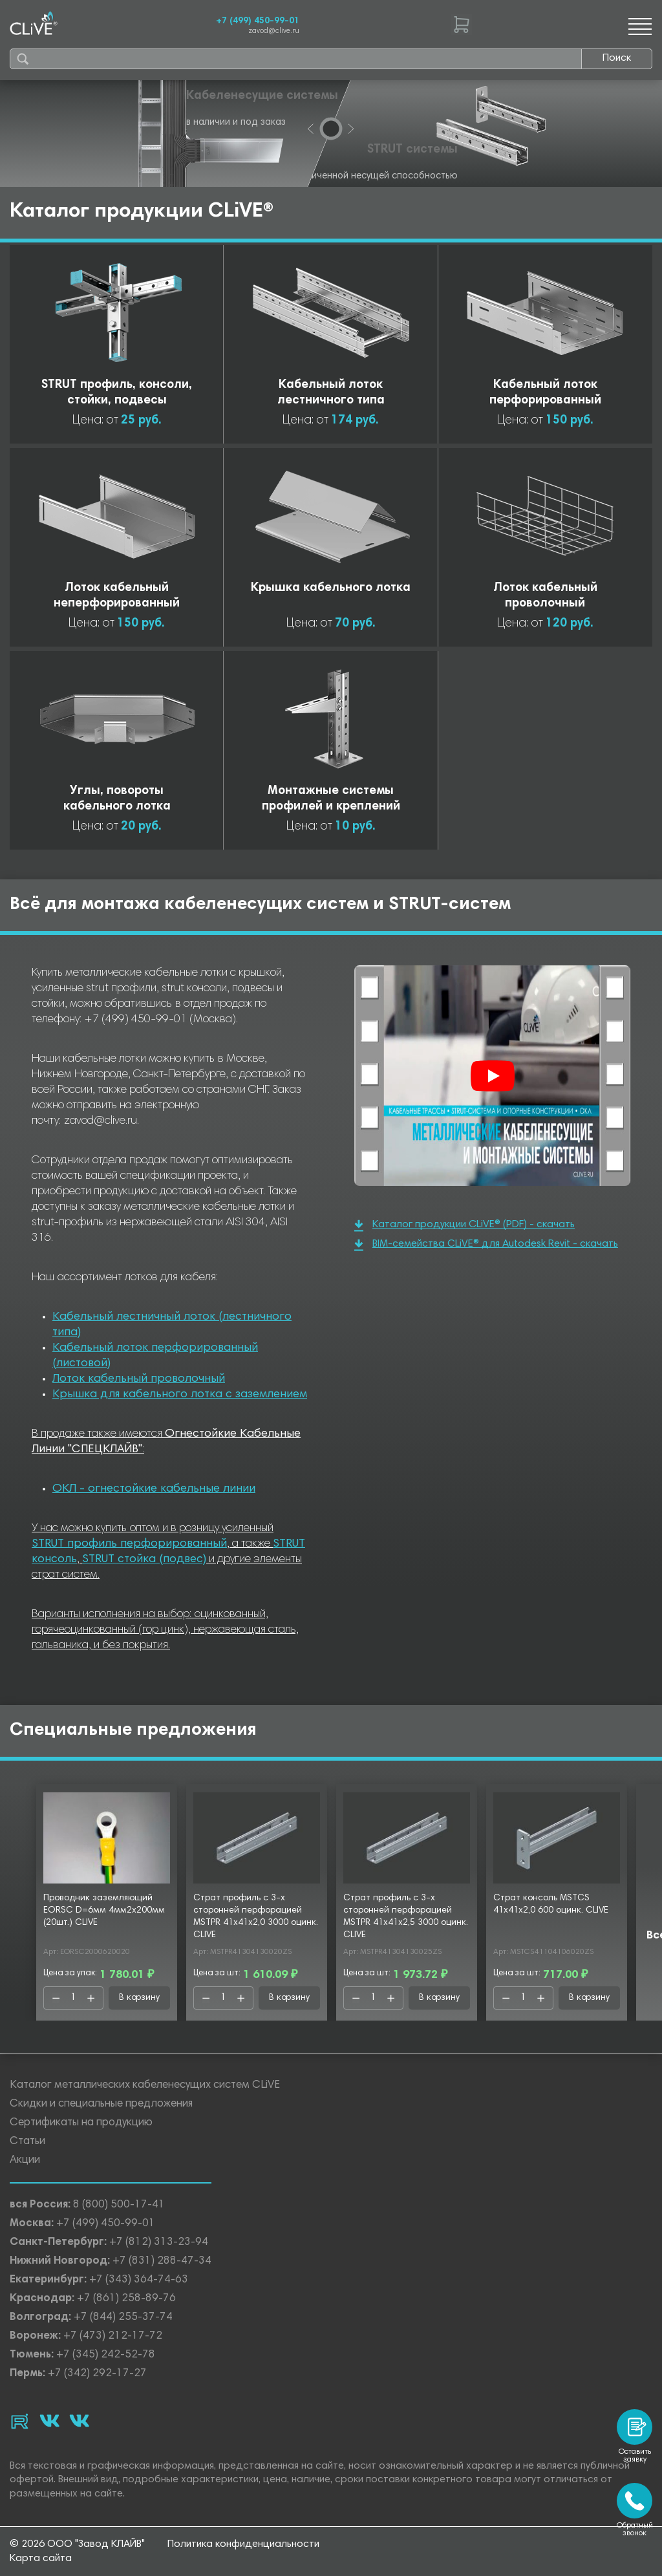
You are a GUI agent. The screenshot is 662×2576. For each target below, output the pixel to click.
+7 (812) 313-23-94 (158, 2242)
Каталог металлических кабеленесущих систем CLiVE (145, 2085)
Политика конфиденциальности (243, 2544)
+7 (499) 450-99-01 (257, 21)
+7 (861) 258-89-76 (126, 2298)
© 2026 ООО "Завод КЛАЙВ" (77, 2544)
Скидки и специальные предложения (101, 2104)
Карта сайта (41, 2558)
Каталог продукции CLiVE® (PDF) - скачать (464, 1225)
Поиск (617, 58)
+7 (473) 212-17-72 (112, 2336)
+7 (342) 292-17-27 (97, 2373)
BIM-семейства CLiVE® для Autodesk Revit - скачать (486, 1245)
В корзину (139, 1997)
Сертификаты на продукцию (81, 2123)
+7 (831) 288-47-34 (161, 2261)
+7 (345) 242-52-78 (105, 2355)
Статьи (27, 2141)
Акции (25, 2160)
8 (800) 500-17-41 (119, 2205)
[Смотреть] (493, 1075)
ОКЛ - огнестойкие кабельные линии (153, 1489)
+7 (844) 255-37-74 (123, 2317)
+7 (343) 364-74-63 (138, 2280)
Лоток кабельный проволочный (138, 1379)
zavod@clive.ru (273, 31)
